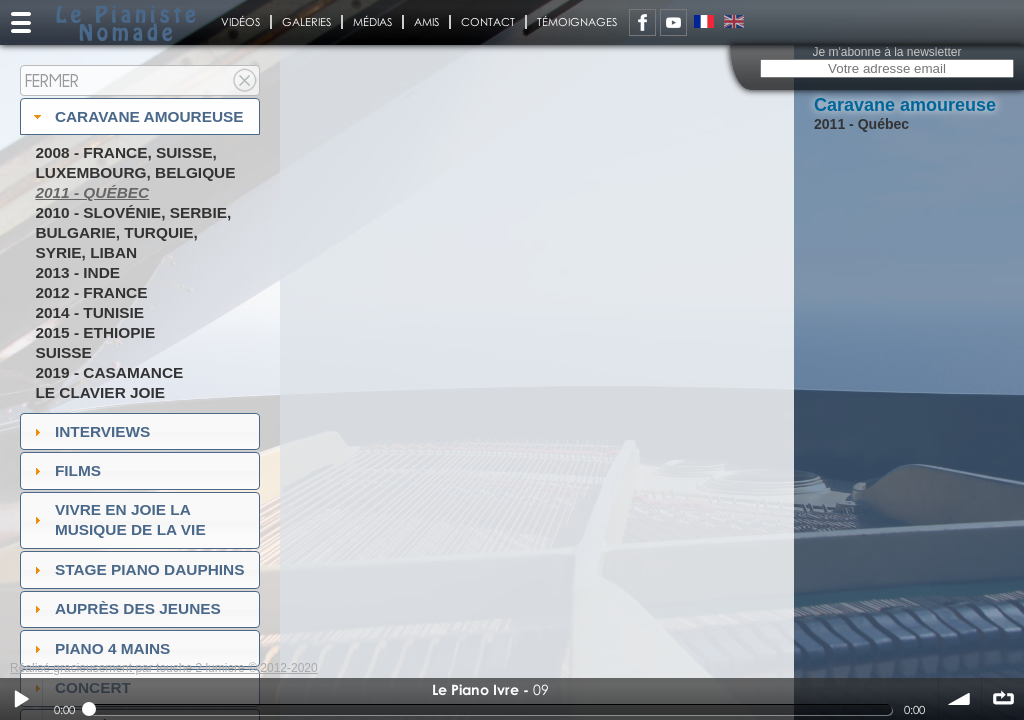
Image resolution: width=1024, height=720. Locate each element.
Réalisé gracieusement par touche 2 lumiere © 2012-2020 (164, 668)
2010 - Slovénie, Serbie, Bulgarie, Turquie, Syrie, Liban (133, 232)
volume (960, 699)
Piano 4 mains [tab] (100, 648)
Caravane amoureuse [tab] (136, 116)
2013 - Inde (77, 272)
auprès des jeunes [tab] (125, 608)
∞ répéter (1003, 699)
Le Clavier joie (100, 392)
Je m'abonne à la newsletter (886, 52)
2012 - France (91, 292)
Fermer (52, 80)
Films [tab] (65, 470)
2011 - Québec (92, 192)
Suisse (63, 352)
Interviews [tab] (90, 431)
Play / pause (21, 699)
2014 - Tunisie (89, 312)
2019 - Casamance (109, 372)
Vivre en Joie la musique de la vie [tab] (117, 519)
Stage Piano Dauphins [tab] (137, 569)
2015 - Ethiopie (95, 332)
